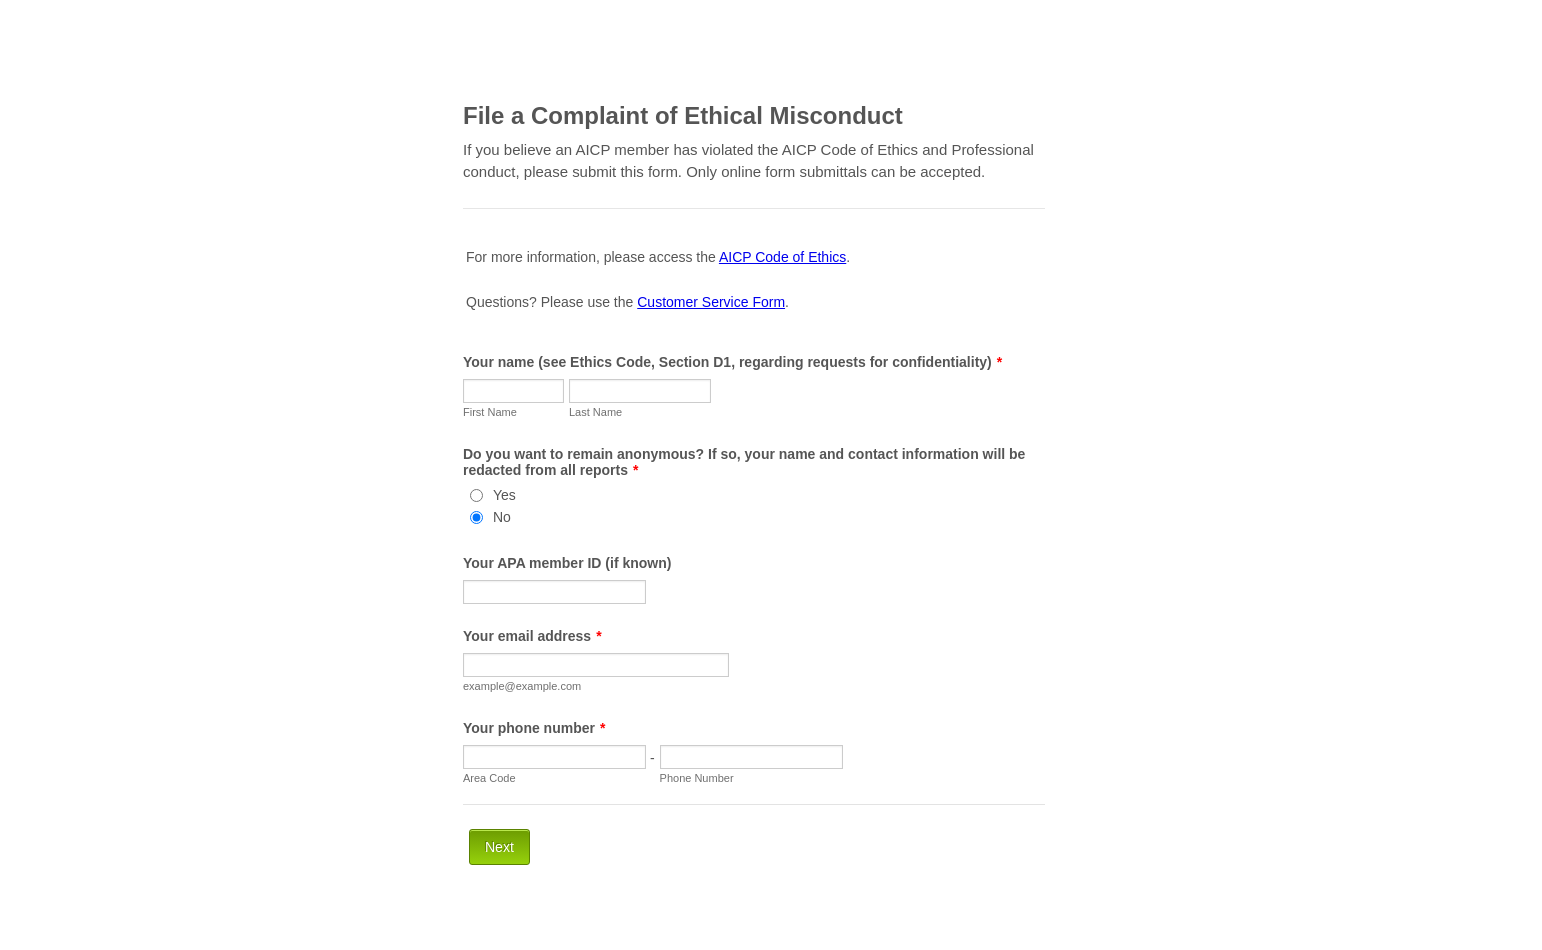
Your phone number (534, 728)
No (502, 517)
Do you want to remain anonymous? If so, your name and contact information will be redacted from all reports (744, 462)
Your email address (532, 636)
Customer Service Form (711, 302)
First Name (490, 412)
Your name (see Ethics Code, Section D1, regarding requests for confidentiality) (732, 362)
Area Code (489, 778)
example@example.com (522, 686)
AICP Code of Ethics (782, 257)
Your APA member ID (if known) (567, 563)
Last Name (595, 412)
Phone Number (697, 778)
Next (499, 847)
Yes (504, 495)
